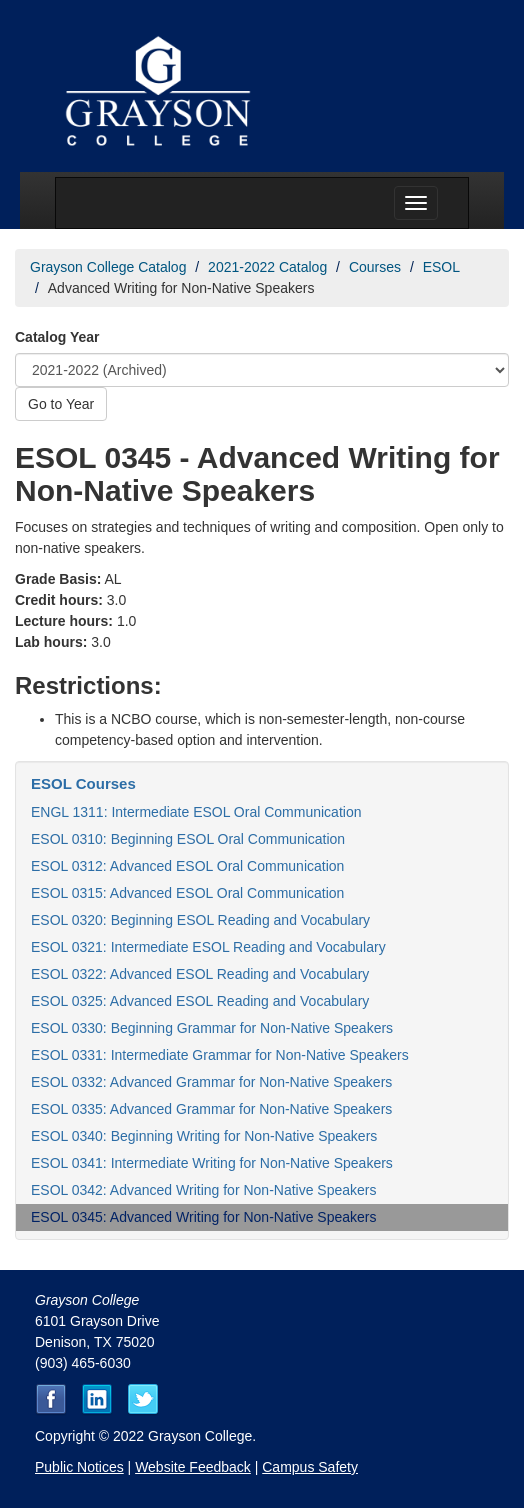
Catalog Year (57, 337)
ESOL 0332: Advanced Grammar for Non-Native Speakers (211, 1082)
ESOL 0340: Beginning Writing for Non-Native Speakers (204, 1136)
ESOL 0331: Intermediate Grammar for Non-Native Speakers (220, 1055)
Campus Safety (310, 1467)
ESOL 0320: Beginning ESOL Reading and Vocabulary (200, 920)
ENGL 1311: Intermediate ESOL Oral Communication (196, 812)
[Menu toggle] (416, 203)
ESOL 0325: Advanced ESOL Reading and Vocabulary (200, 1001)
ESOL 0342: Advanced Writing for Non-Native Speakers (204, 1190)
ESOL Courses (83, 783)
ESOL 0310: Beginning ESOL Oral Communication (188, 839)
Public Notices (79, 1467)
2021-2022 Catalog (267, 267)
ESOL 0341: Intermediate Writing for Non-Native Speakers (212, 1163)
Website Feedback (193, 1467)
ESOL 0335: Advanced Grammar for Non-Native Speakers (211, 1109)
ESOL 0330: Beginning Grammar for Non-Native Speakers (212, 1028)
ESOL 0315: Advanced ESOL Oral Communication (187, 893)
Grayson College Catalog (108, 267)
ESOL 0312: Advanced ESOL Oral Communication (187, 866)
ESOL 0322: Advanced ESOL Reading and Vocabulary (200, 974)
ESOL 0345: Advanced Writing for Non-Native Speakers (204, 1217)
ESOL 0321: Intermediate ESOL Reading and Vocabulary (208, 947)
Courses (375, 267)
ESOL (441, 267)
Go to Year (61, 404)
